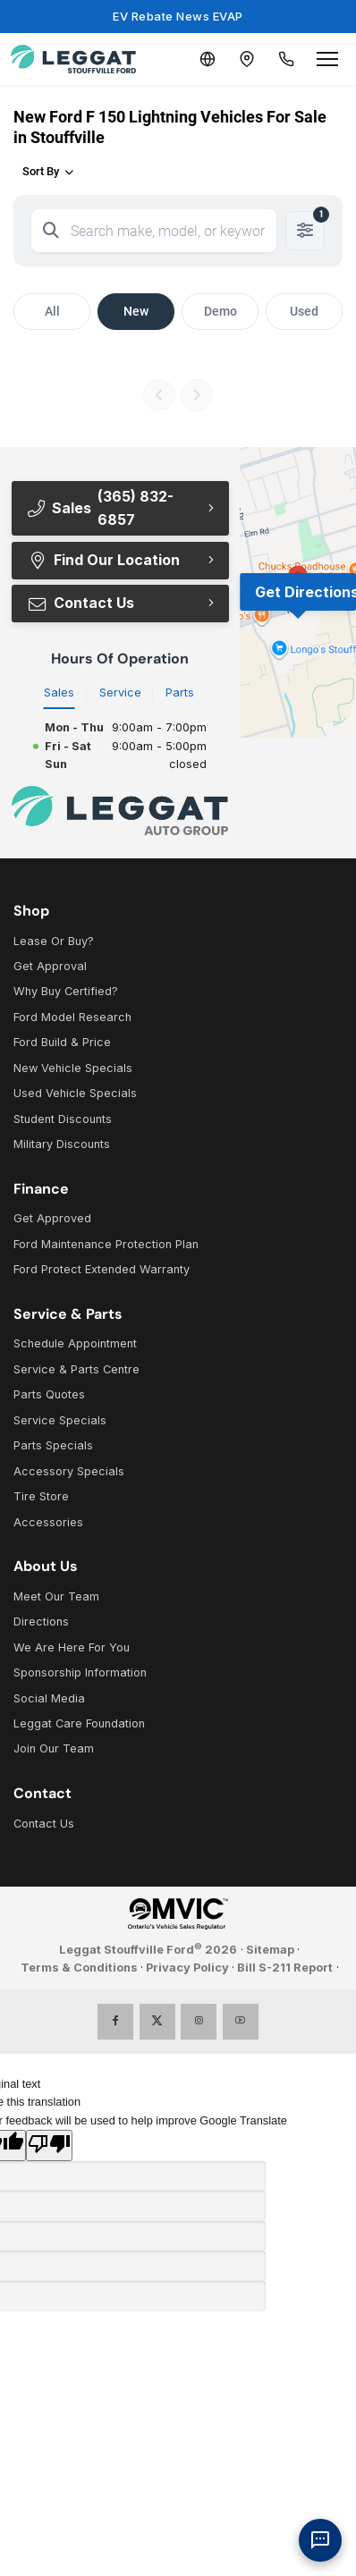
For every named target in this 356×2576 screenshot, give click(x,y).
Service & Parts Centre (76, 1369)
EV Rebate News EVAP (178, 16)
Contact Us (80, 603)
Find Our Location (103, 560)
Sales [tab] (59, 692)
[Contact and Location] (247, 59)
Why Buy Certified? (65, 991)
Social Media (49, 1698)
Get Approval (50, 966)
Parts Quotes (49, 1394)
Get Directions (305, 592)
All (52, 311)
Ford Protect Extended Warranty (101, 1269)
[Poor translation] (49, 2145)
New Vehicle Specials (72, 1068)
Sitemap (270, 1949)
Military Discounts (61, 1144)
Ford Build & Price (62, 1042)
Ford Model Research (72, 1017)
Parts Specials (53, 1445)
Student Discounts (62, 1119)
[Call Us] (286, 59)
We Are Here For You (71, 1647)
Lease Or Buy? (53, 941)
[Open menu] (327, 59)
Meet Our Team (56, 1596)
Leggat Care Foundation (79, 1723)
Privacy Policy (187, 1967)
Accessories (48, 1522)
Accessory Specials (68, 1471)
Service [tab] (120, 692)
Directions (41, 1621)
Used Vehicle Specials (75, 1093)
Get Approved (52, 1218)
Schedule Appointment (75, 1343)
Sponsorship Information (80, 1672)
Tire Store (41, 1496)
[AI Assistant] (320, 2540)
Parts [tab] (179, 692)
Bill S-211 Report (285, 1967)
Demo (220, 311)
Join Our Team (53, 1748)
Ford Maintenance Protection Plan (106, 1244)
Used (304, 311)
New (135, 311)
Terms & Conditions (79, 1967)
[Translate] (207, 59)
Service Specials (59, 1420)
